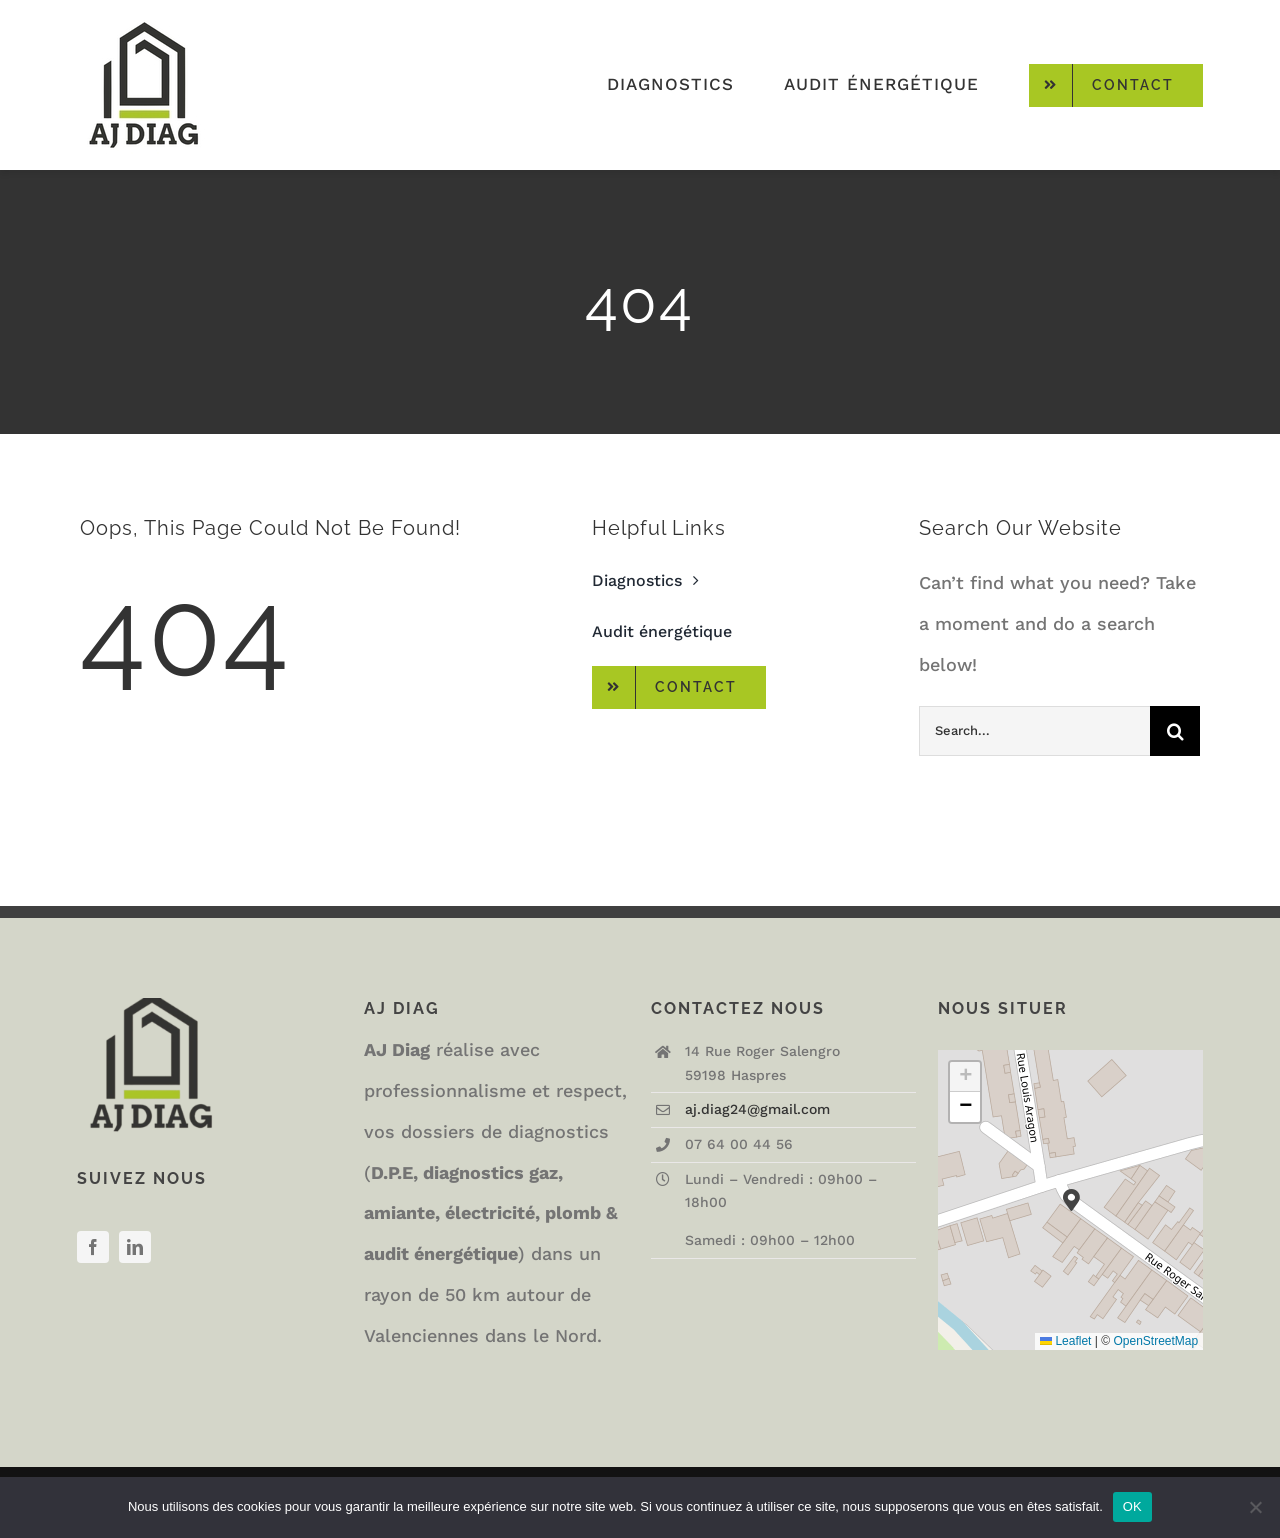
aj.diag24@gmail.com (757, 1109)
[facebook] (93, 1247)
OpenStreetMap (1155, 1341)
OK (1132, 1506)
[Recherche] (1175, 731)
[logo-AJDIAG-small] (144, 18)
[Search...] (1034, 731)
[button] (1071, 1200)
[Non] (1255, 1507)
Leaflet (1065, 1341)
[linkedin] (135, 1247)
